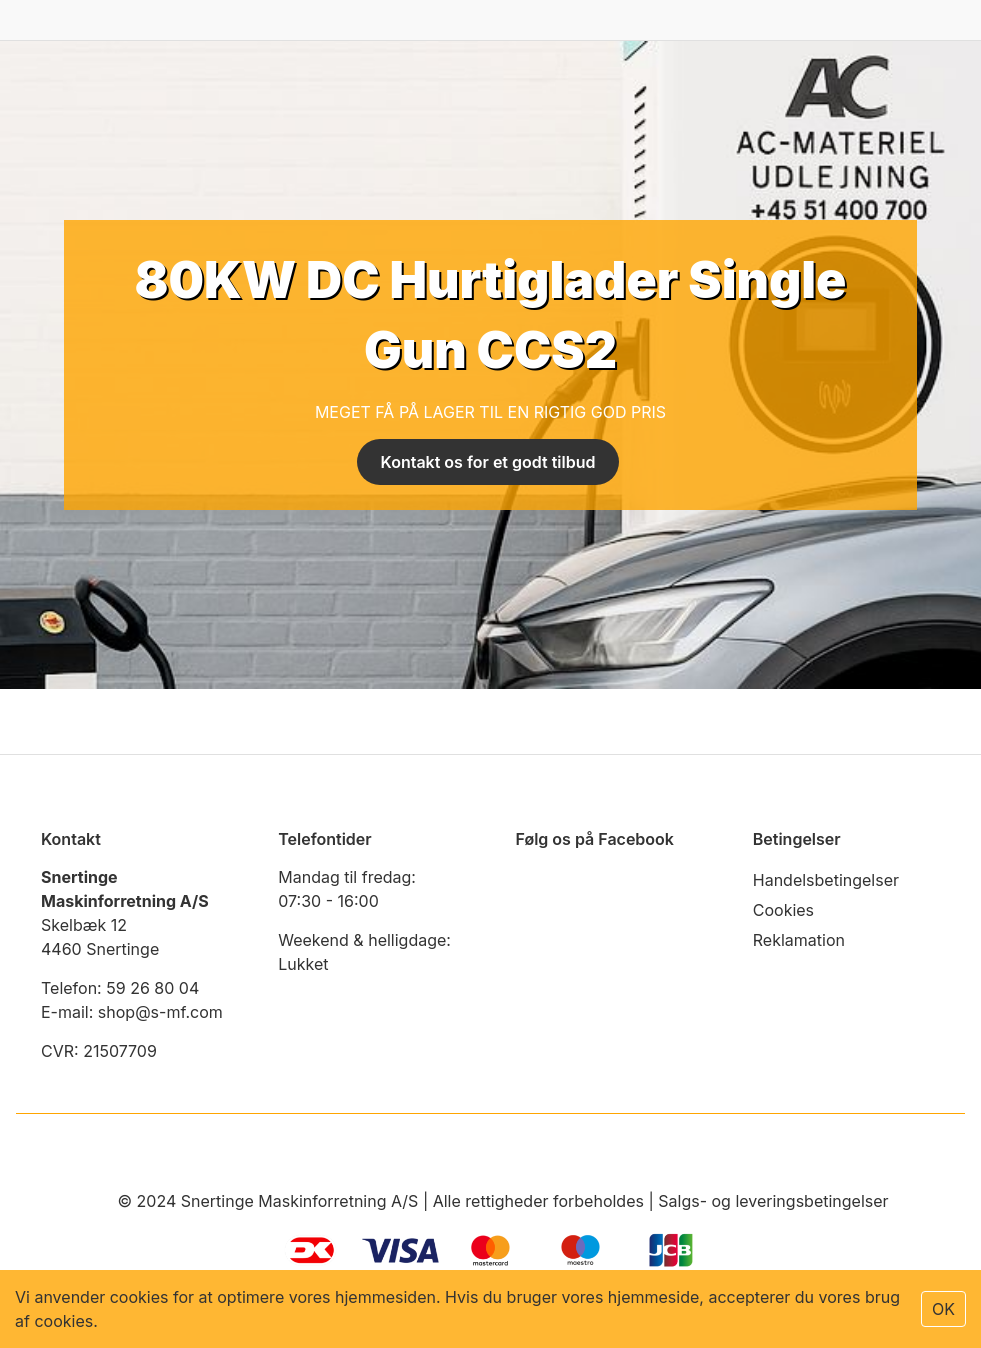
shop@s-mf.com (160, 1012)
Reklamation (799, 940)
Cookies (783, 910)
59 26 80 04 (152, 988)
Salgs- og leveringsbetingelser (773, 1201)
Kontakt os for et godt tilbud (488, 462)
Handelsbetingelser (826, 880)
